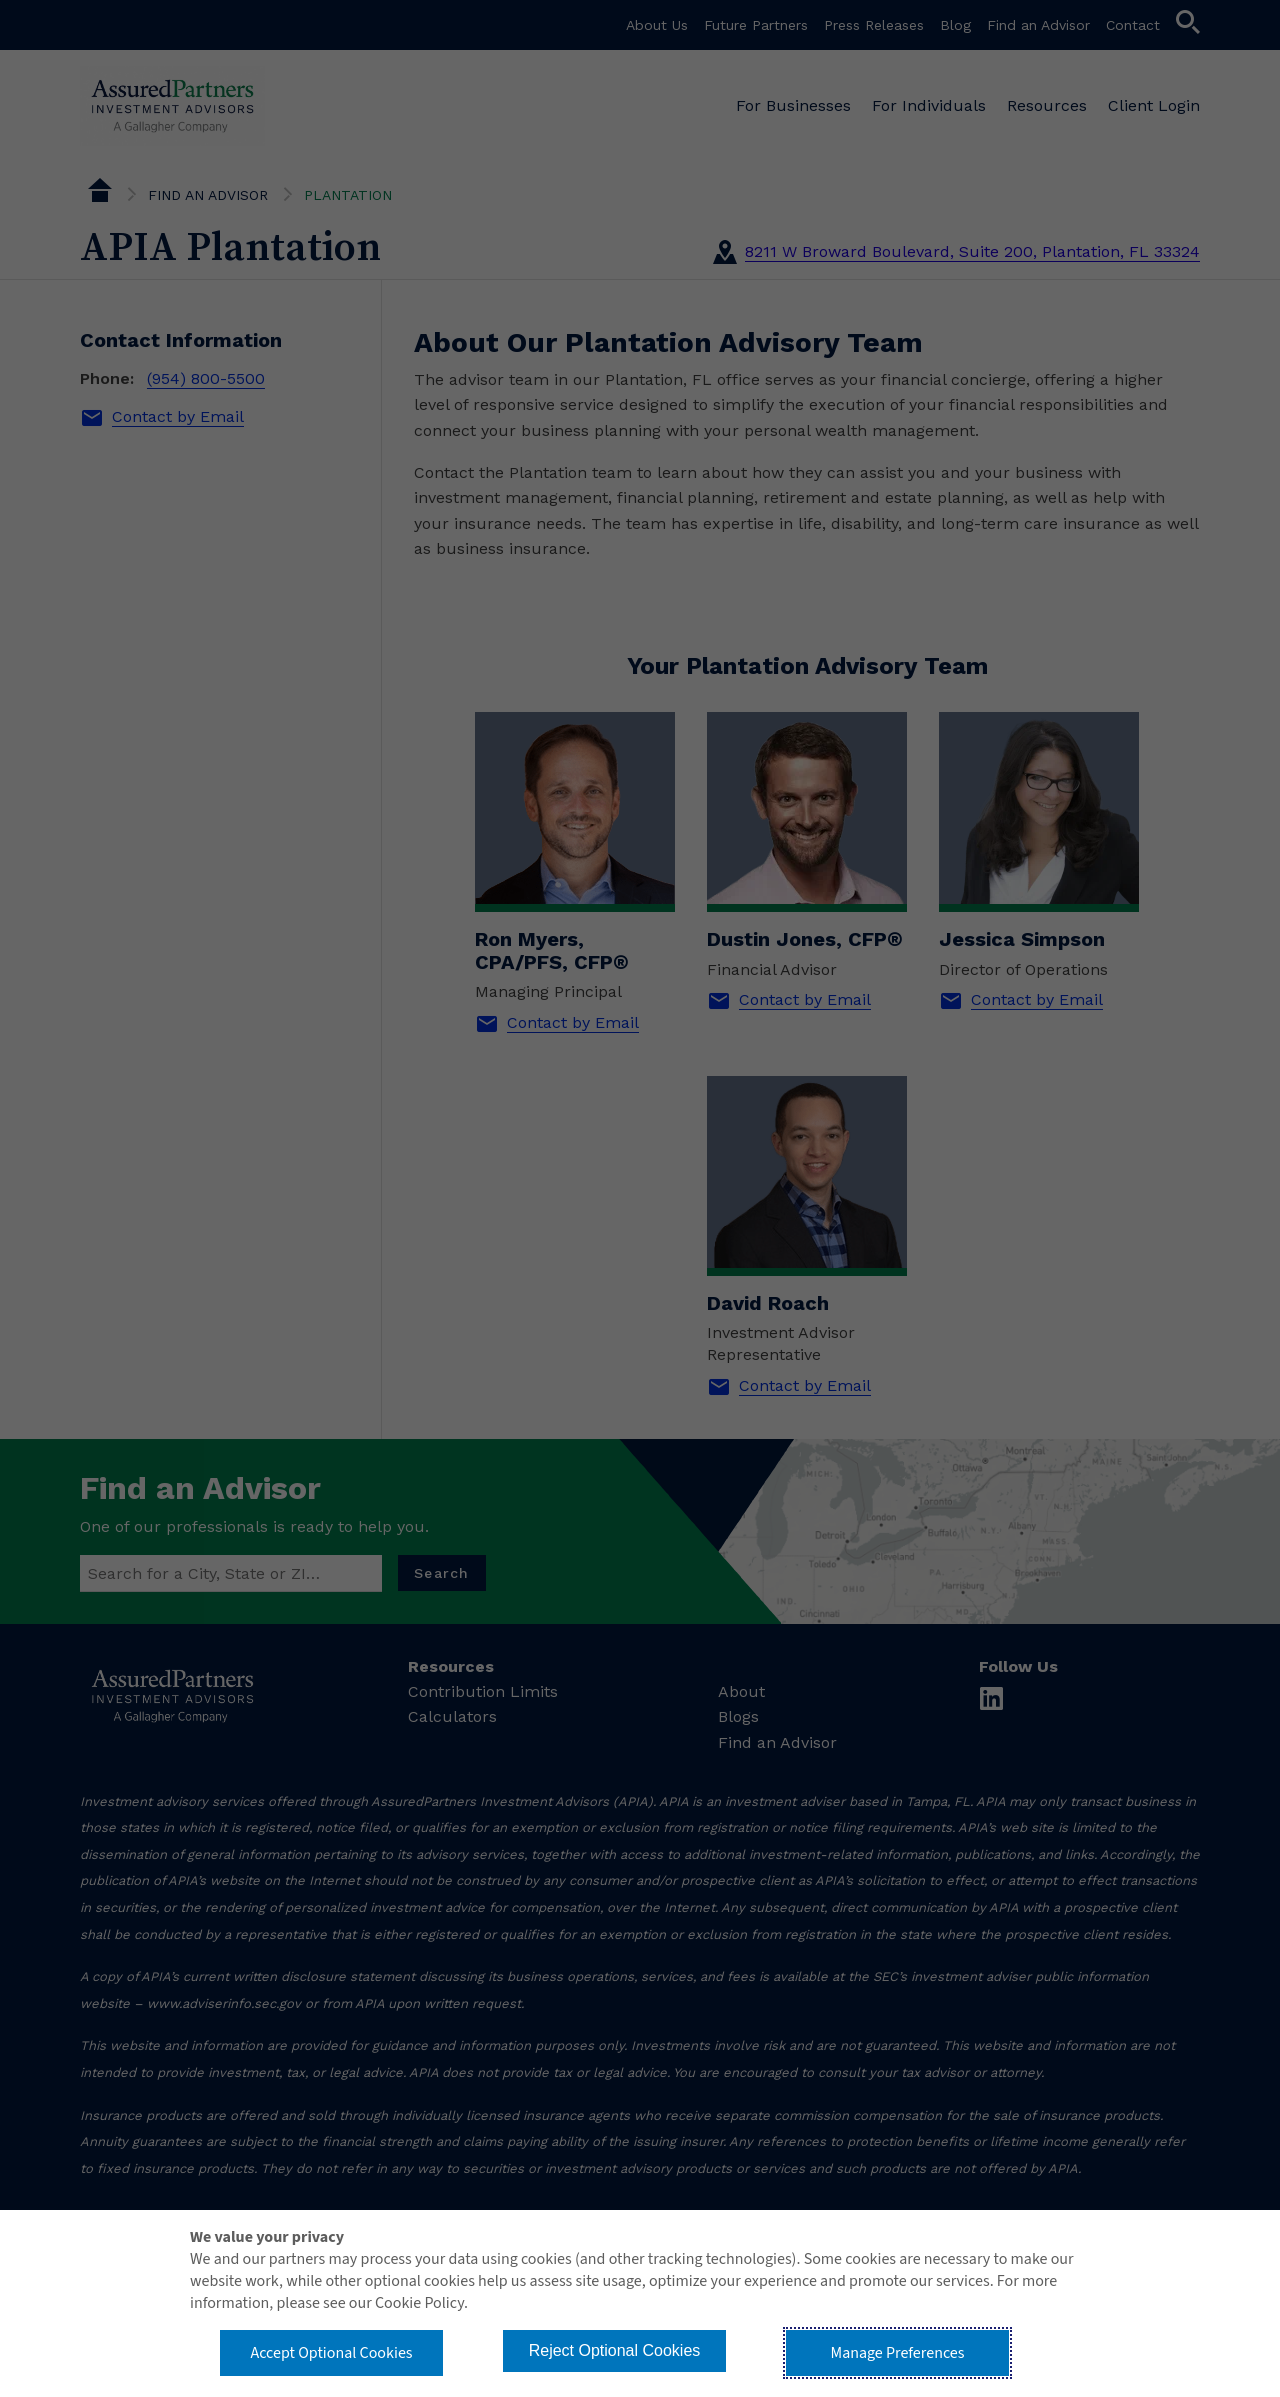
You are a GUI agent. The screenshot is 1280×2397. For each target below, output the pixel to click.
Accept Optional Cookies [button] (331, 2353)
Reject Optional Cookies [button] (615, 2350)
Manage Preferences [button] (898, 2353)
